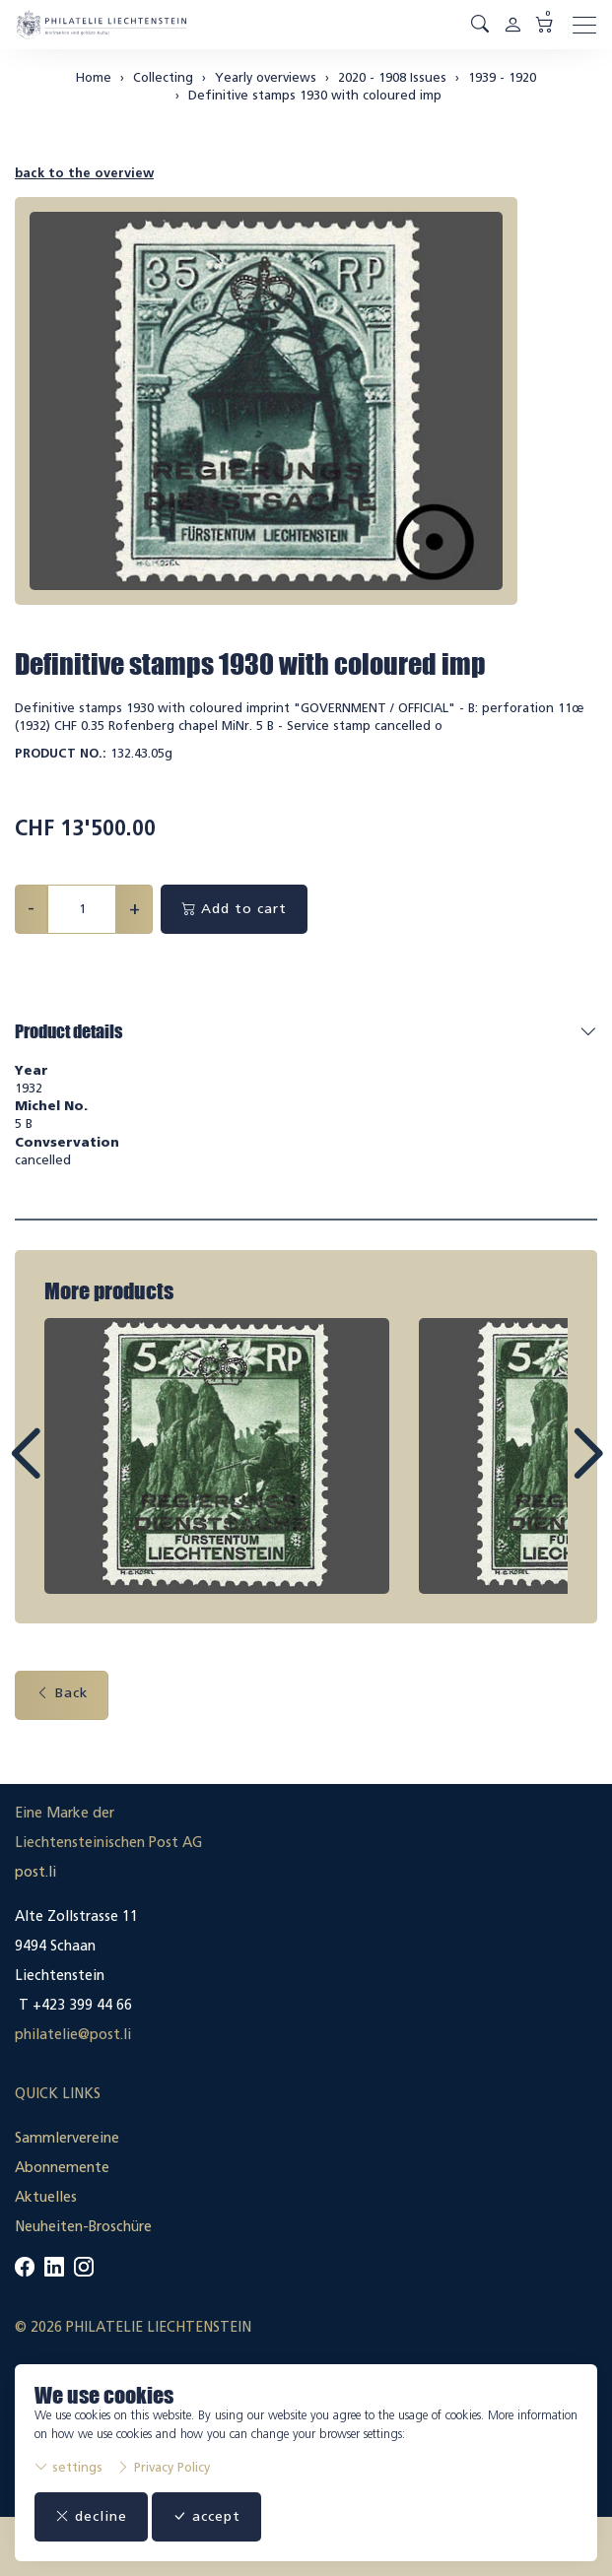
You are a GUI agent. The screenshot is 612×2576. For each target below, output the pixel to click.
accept (206, 2516)
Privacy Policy (163, 2467)
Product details (68, 1031)
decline (91, 2516)
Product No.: (60, 753)
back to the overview (84, 172)
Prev (70, 1471)
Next (542, 1471)
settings (68, 2467)
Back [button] (61, 1692)
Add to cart (234, 908)
